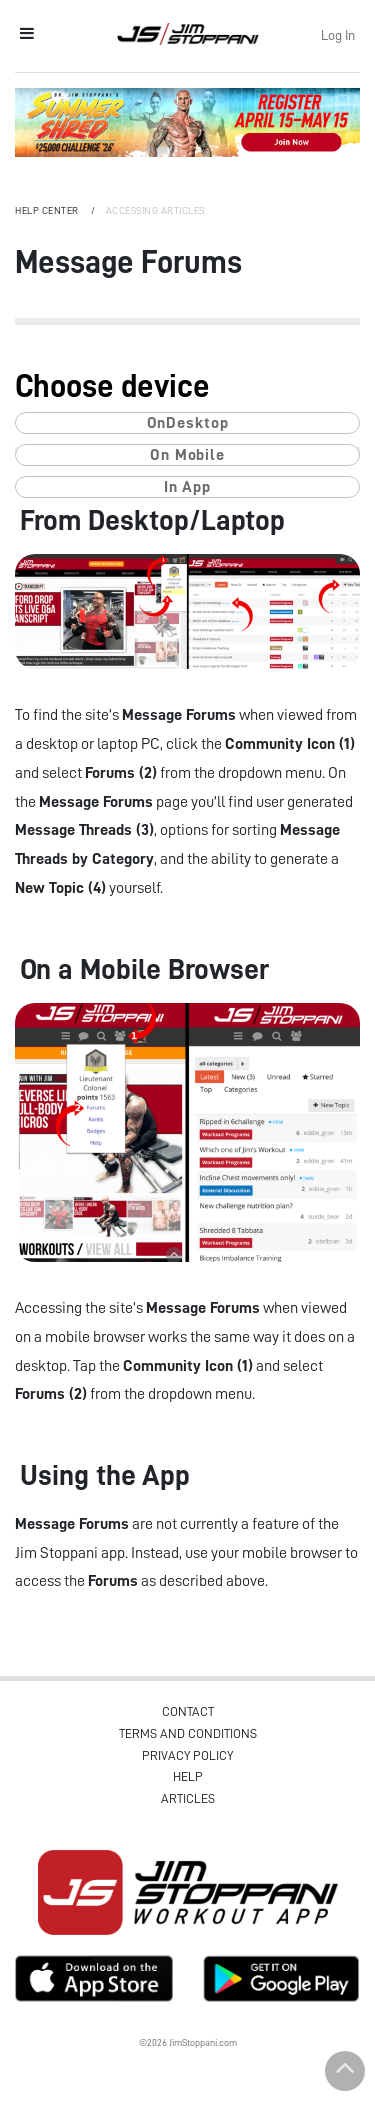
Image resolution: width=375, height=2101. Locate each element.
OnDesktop (188, 423)
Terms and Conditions (188, 1733)
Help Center (48, 211)
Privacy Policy (187, 1755)
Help (188, 1776)
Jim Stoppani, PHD (187, 34)
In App (187, 487)
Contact (188, 1711)
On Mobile (187, 455)
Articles (188, 1798)
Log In (338, 35)
